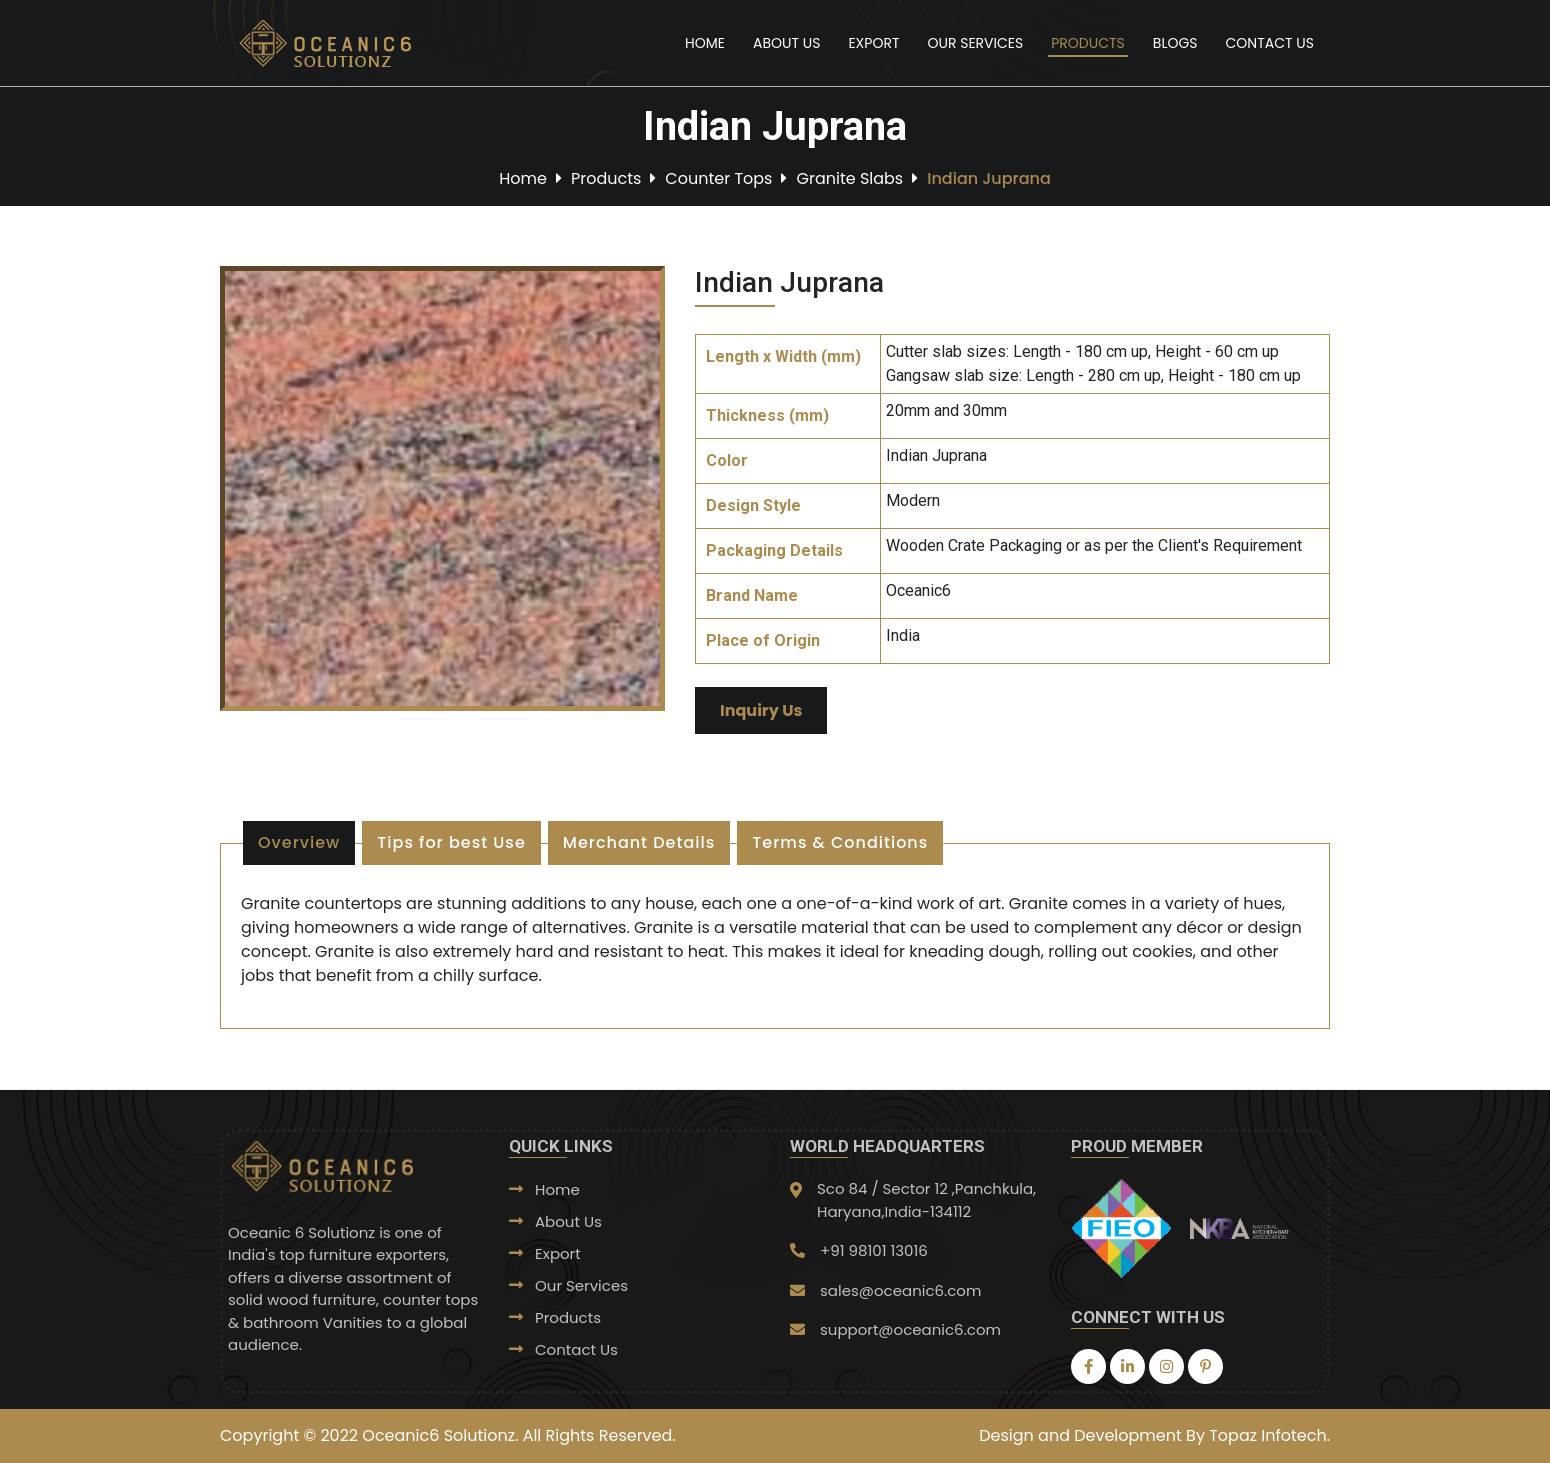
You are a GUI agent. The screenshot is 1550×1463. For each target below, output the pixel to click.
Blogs (1175, 43)
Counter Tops (718, 177)
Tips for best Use (451, 842)
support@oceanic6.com (910, 1329)
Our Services (975, 43)
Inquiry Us (761, 710)
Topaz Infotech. (1269, 1435)
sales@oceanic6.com (900, 1290)
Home (705, 43)
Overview (299, 842)
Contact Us (1270, 43)
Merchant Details (639, 842)
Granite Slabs (849, 177)
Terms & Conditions (840, 842)
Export (873, 43)
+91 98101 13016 (874, 1250)
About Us (786, 43)
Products (1088, 43)
